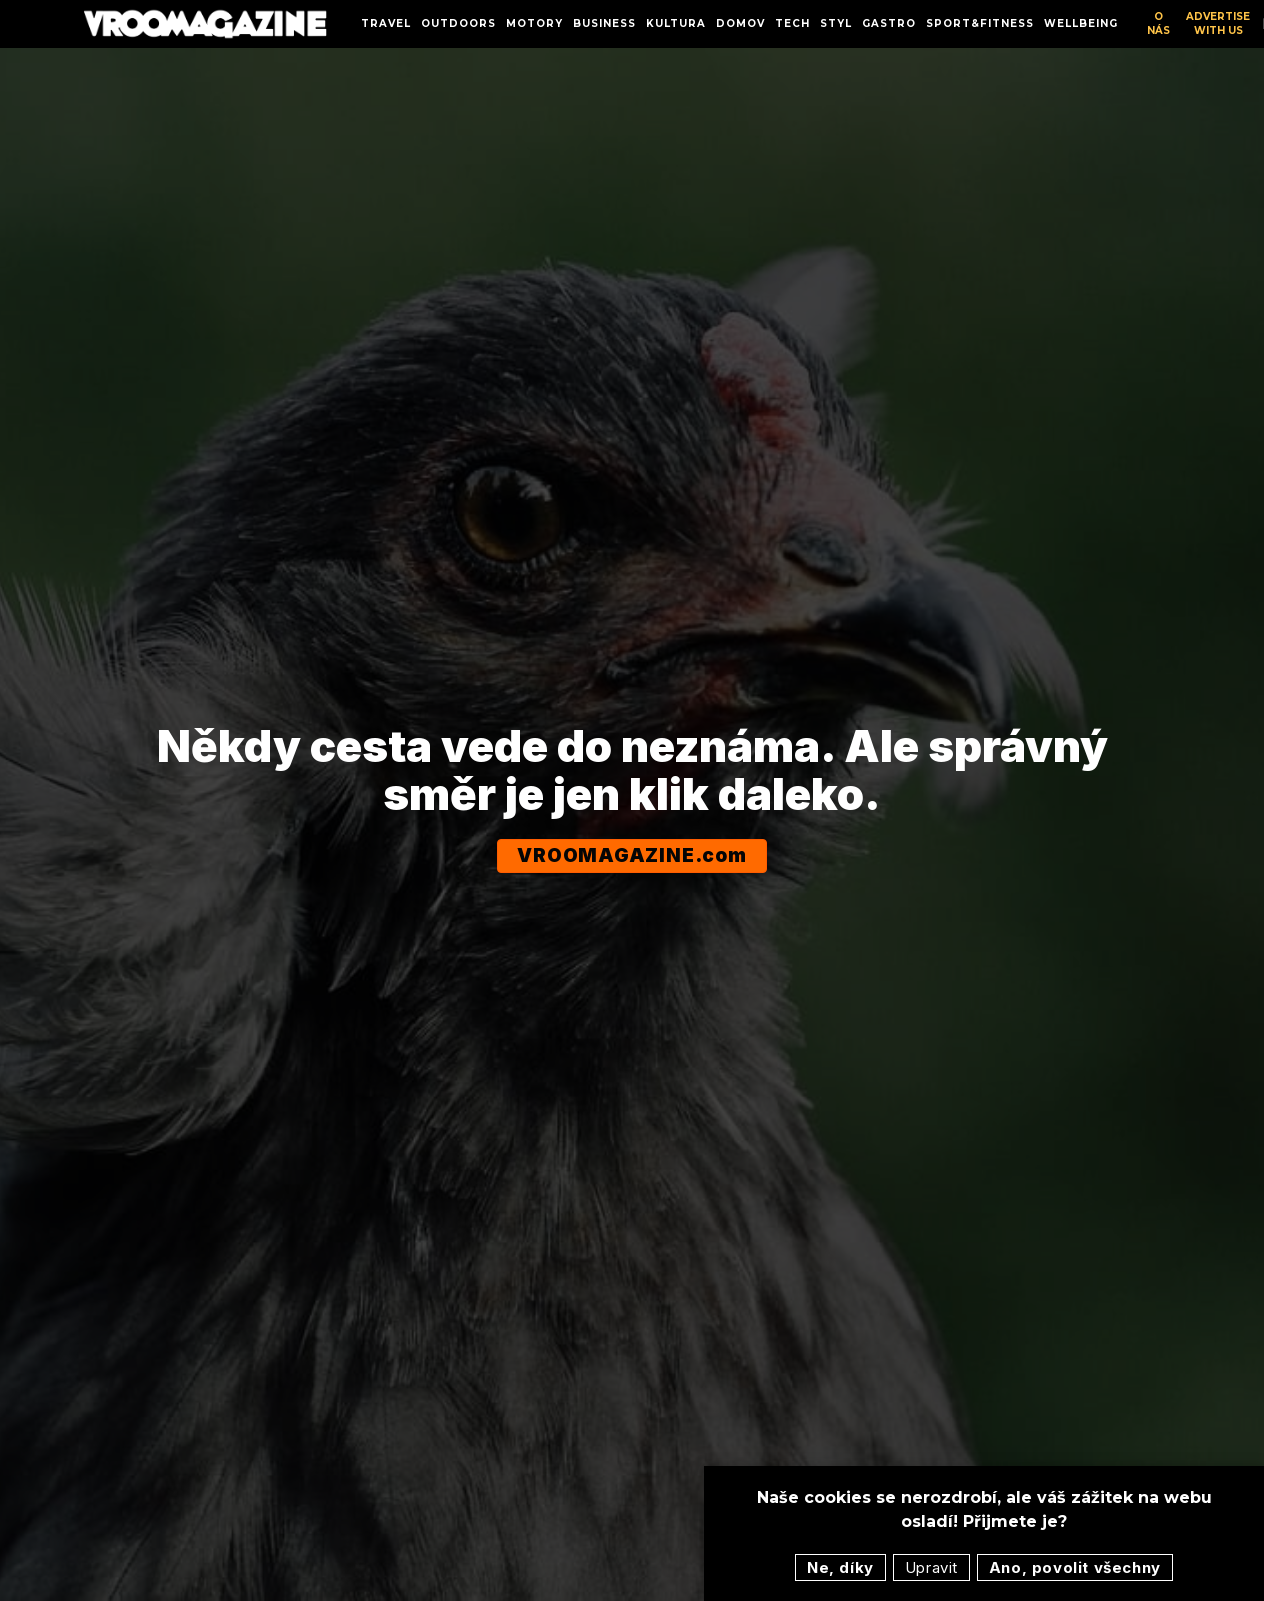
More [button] (930, 23)
